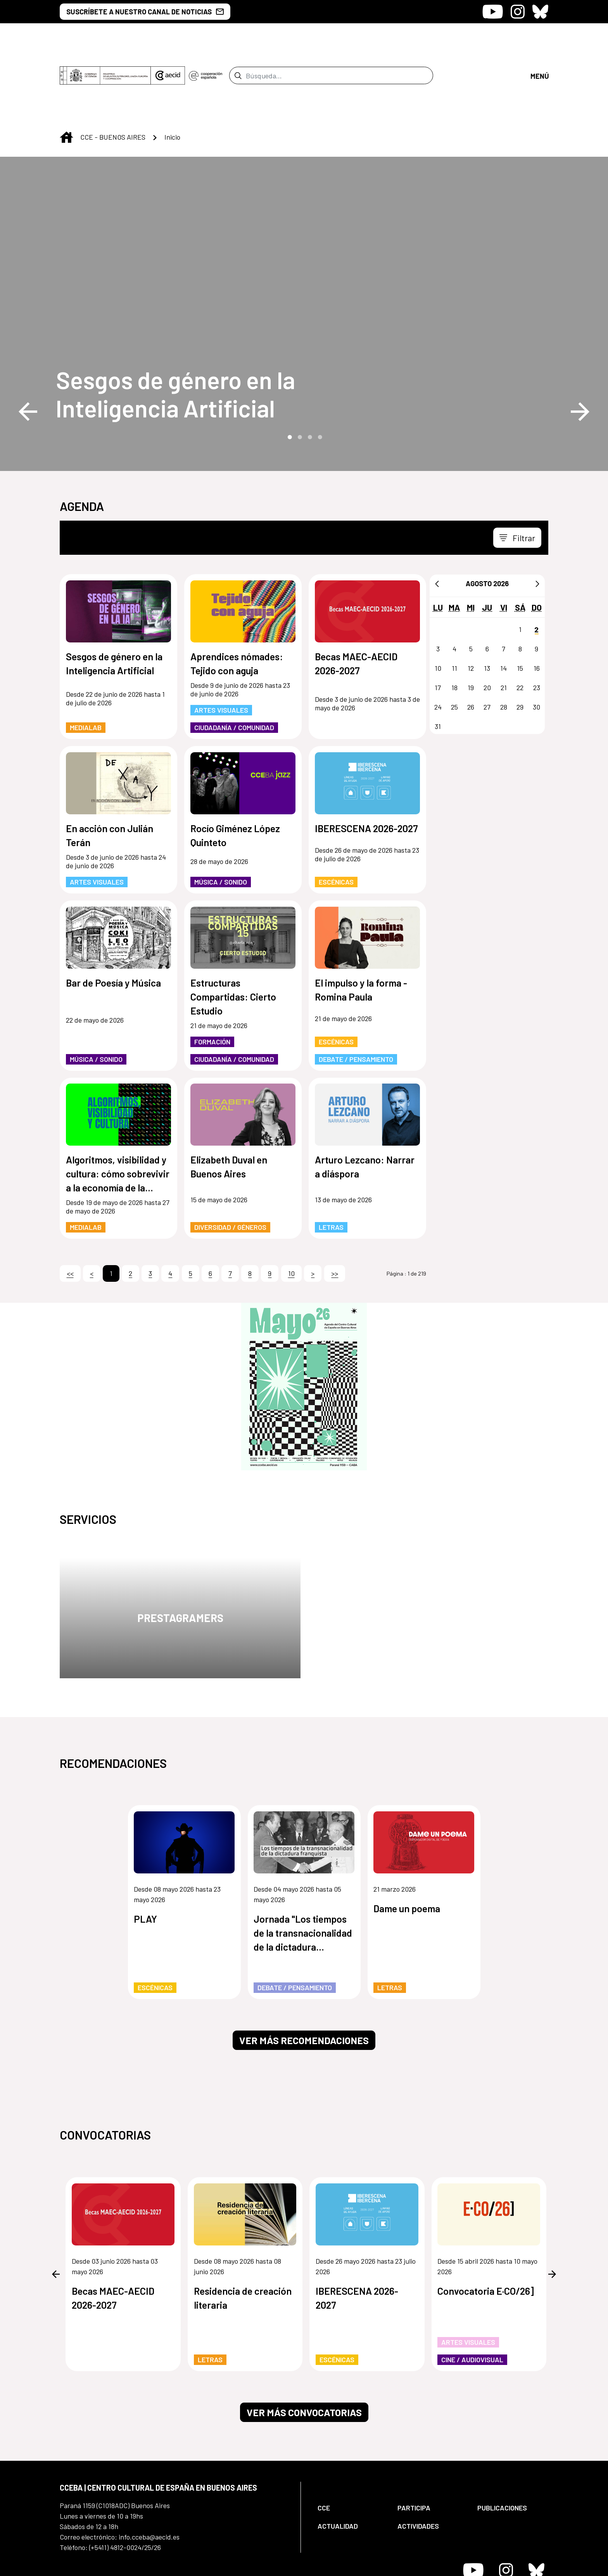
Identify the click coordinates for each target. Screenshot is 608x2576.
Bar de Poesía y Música (113, 918)
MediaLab (86, 662)
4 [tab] (319, 372)
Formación (212, 977)
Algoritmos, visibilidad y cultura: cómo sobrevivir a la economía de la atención (117, 1109)
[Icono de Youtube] (492, 12)
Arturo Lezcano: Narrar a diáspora (365, 1102)
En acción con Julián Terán (109, 770)
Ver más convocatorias (304, 2347)
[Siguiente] (537, 518)
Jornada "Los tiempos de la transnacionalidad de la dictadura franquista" (303, 1868)
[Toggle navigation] (517, 473)
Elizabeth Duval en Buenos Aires (228, 1102)
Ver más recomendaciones (304, 1975)
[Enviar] (238, 43)
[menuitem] (351, 2443)
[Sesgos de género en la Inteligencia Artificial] (203, 329)
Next (580, 347)
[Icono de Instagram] (518, 12)
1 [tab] (289, 372)
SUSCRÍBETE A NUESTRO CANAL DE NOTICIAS (145, 11)
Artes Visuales (221, 645)
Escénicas (336, 817)
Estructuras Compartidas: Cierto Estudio (233, 932)
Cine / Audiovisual (472, 2294)
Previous (28, 347)
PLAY (145, 1854)
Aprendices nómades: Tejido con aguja (236, 598)
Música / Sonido (220, 817)
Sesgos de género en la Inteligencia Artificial (175, 329)
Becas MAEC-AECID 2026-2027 (356, 598)
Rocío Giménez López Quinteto (235, 770)
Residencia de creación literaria (243, 2232)
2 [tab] (299, 372)
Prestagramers (180, 1553)
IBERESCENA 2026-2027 (366, 763)
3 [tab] (309, 372)
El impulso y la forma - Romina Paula (361, 925)
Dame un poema (406, 1843)
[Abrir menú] (539, 42)
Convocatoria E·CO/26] (485, 2225)
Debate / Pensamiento (356, 994)
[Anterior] (437, 518)
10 (291, 1208)
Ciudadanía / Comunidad (234, 662)
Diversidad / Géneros (230, 1162)
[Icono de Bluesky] (540, 12)
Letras (331, 1162)
